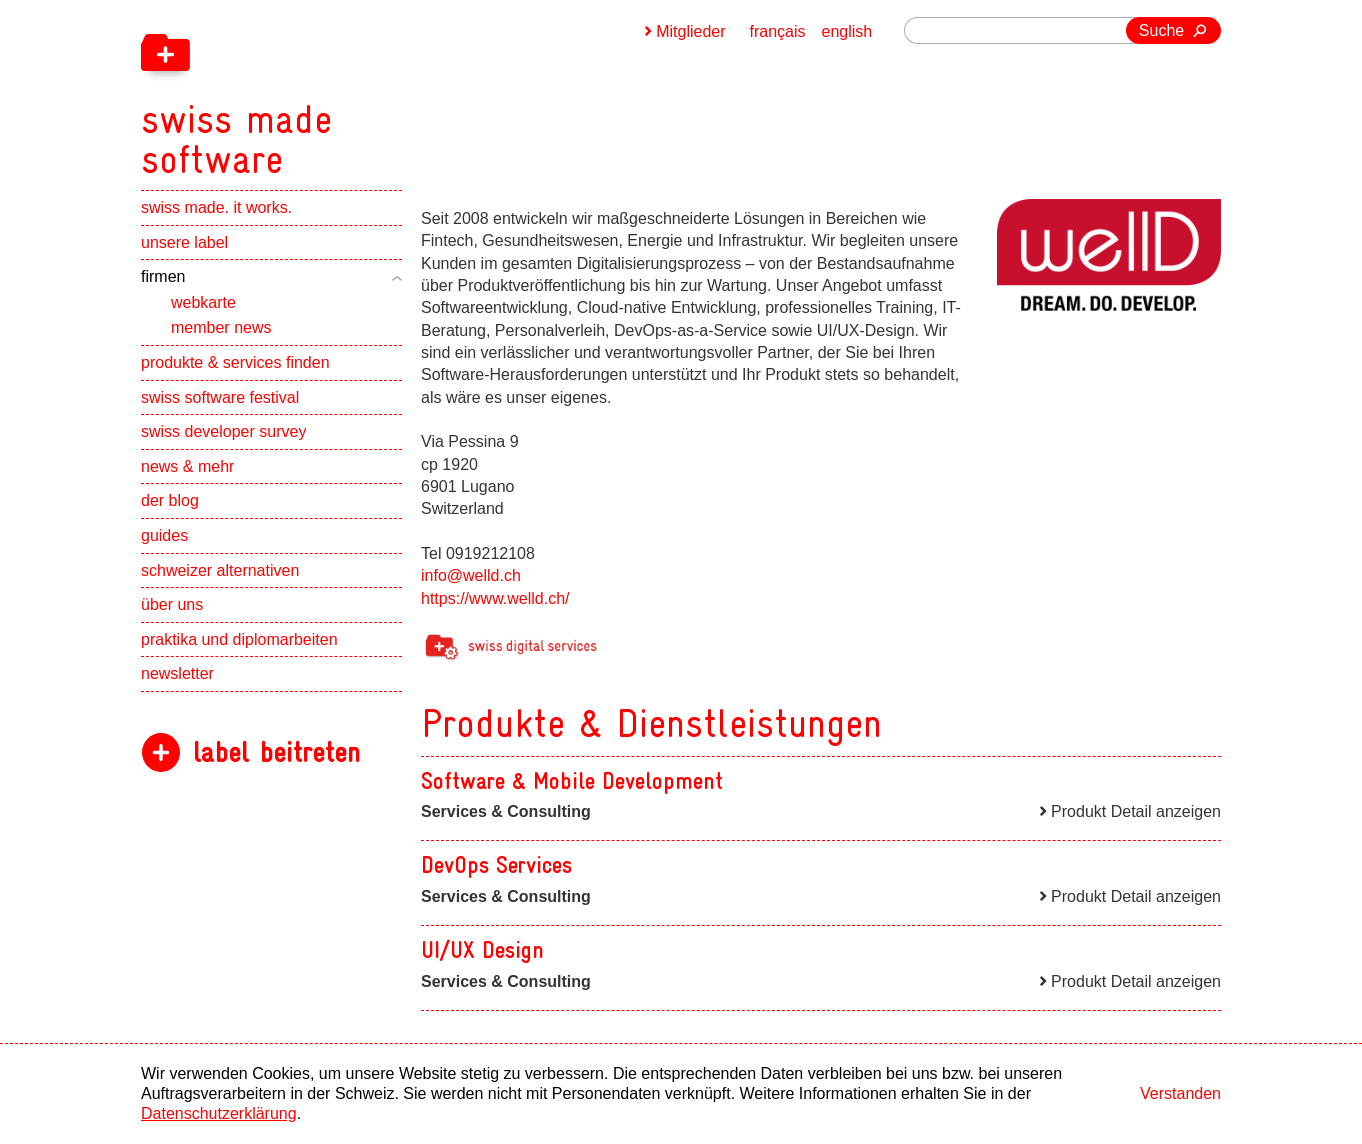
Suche (1161, 30)
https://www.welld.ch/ (495, 598)
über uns (172, 604)
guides (164, 535)
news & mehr (187, 466)
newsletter (177, 673)
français (778, 31)
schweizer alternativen (220, 570)
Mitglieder (690, 31)
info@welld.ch (471, 575)
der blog (170, 500)
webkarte (203, 302)
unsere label (184, 242)
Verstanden (1180, 1093)
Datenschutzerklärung (219, 1113)
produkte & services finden (235, 362)
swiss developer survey (223, 431)
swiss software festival (220, 397)
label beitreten (276, 752)
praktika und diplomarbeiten (239, 639)
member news (221, 327)
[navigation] (341, 90)
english (847, 31)
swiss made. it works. (216, 207)
